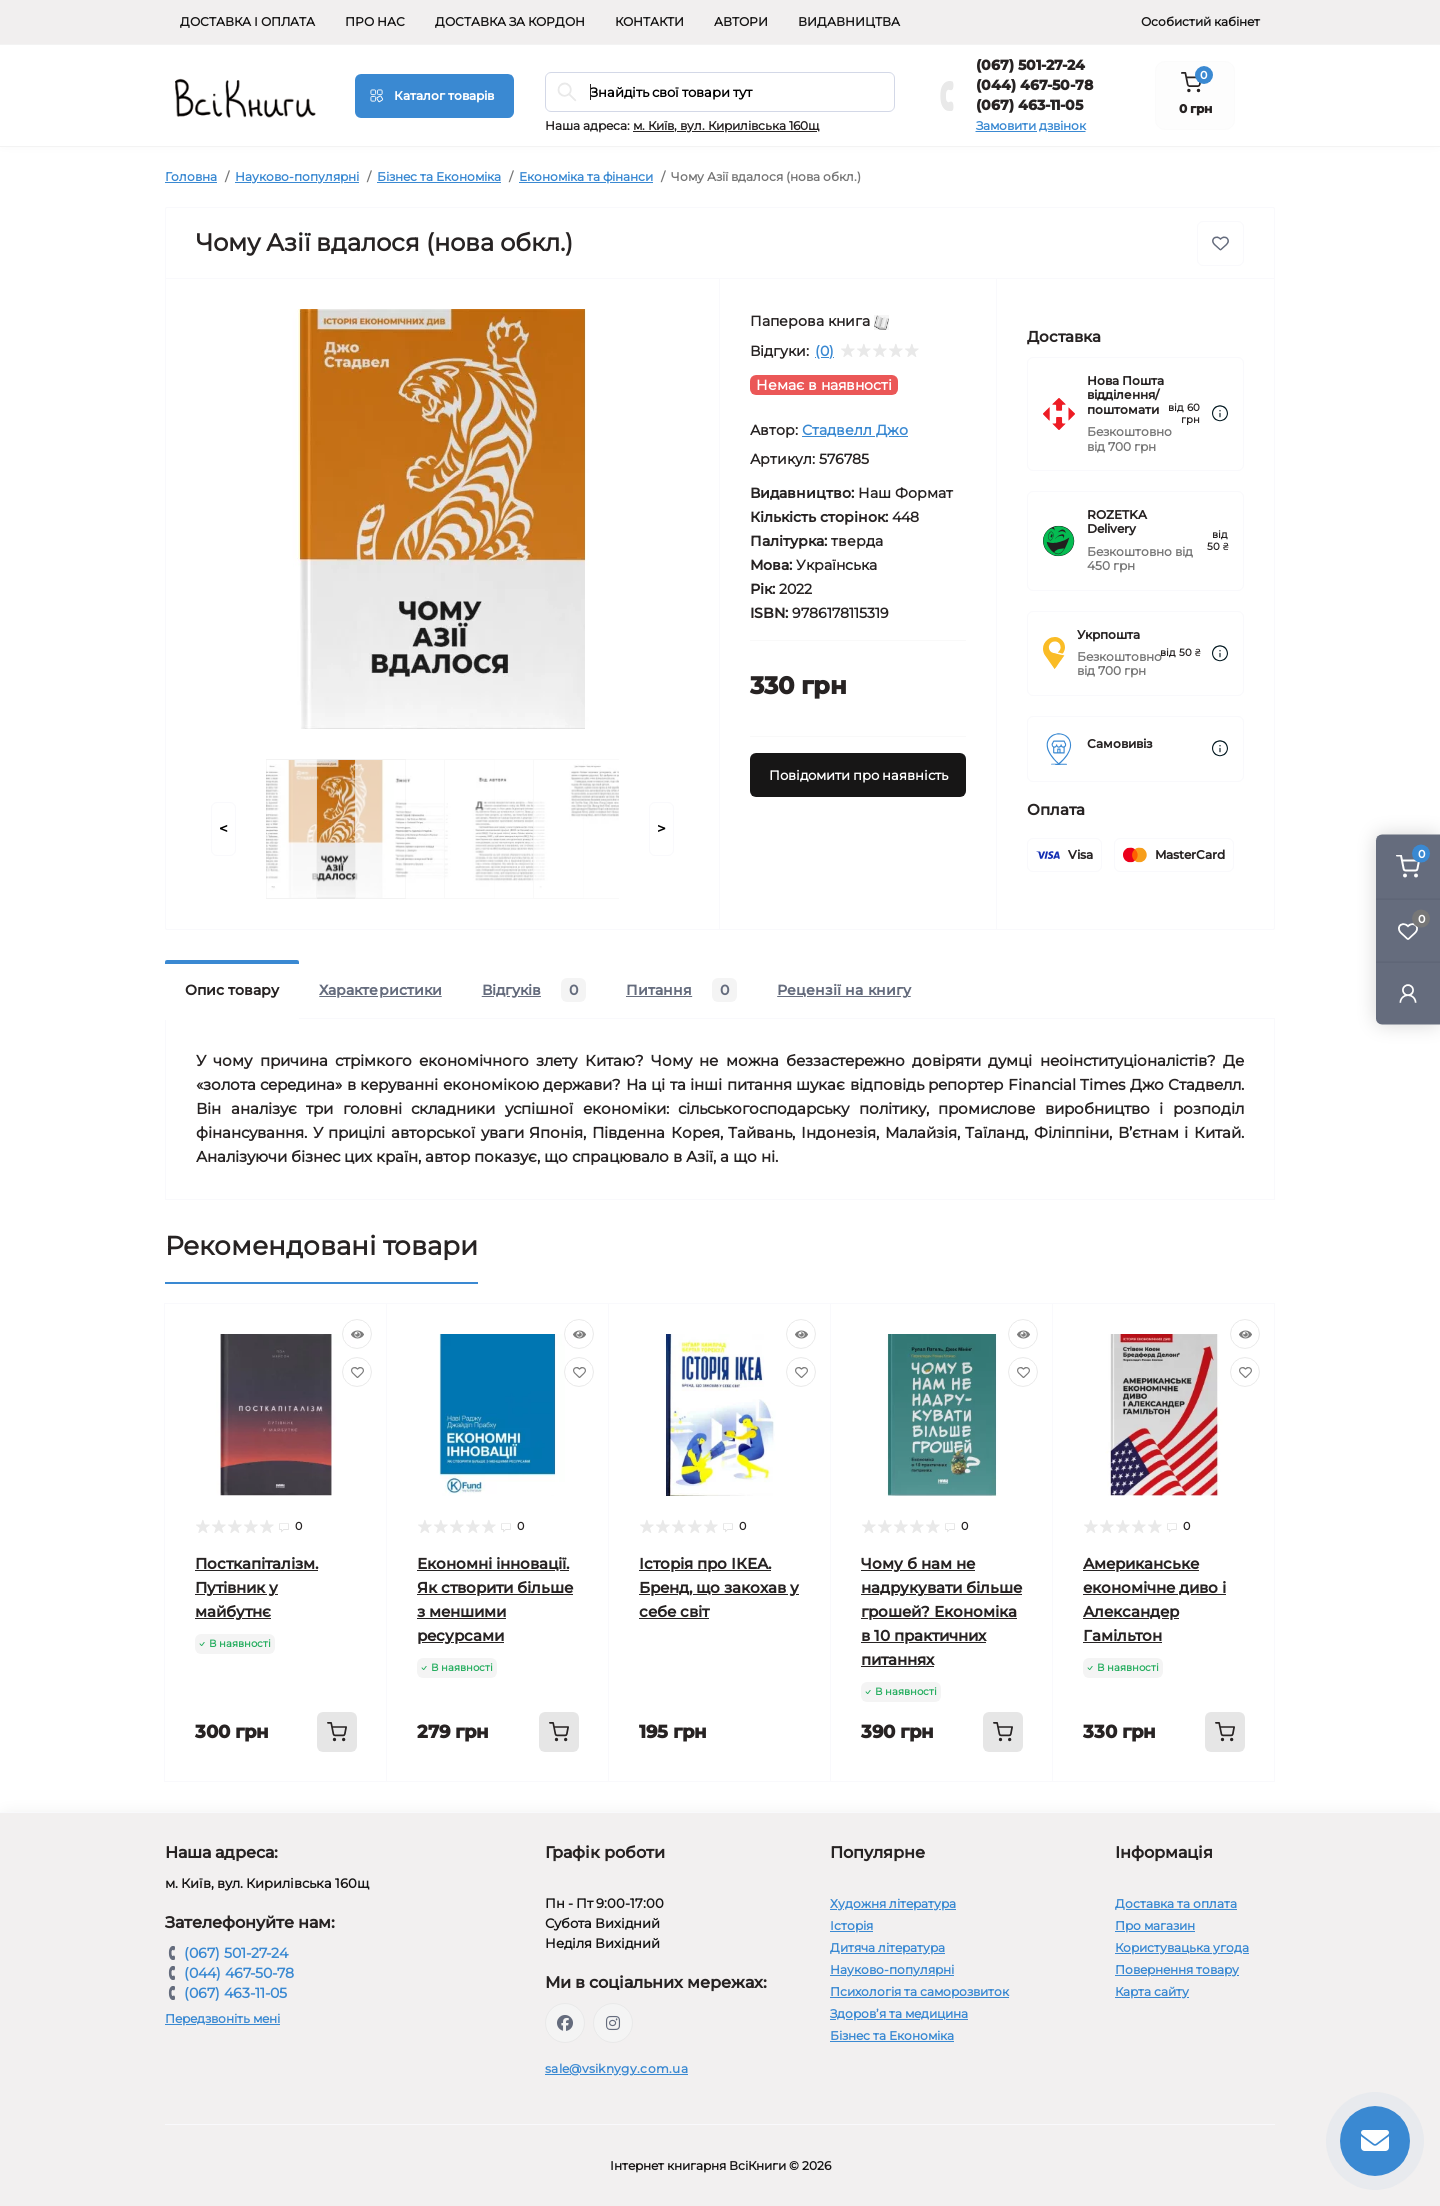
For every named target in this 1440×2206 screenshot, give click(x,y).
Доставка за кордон (510, 21)
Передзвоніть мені (222, 2018)
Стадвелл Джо (855, 430)
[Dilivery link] (1220, 413)
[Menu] (434, 96)
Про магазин (1155, 1925)
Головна (191, 176)
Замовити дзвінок (1031, 125)
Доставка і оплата (247, 21)
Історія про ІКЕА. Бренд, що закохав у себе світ (719, 1587)
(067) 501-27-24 (1030, 65)
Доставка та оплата (1176, 1903)
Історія (851, 1925)
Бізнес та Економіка (439, 176)
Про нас (375, 21)
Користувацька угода (1182, 1947)
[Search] (567, 92)
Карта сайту (1152, 1991)
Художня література (893, 1903)
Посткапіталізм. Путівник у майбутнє (256, 1587)
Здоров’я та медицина (899, 2013)
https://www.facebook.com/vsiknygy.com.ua (565, 2023)
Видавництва (849, 21)
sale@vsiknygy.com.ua (616, 2068)
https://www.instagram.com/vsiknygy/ (613, 2023)
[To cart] (337, 1732)
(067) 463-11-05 (1029, 105)
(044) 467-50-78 (1034, 85)
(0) (824, 351)
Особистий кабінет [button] (1200, 21)
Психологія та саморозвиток (919, 1991)
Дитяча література (887, 1947)
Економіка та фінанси (586, 176)
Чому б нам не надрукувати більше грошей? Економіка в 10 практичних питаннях (941, 1611)
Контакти (649, 21)
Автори (741, 21)
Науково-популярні (297, 176)
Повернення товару (1177, 1969)
